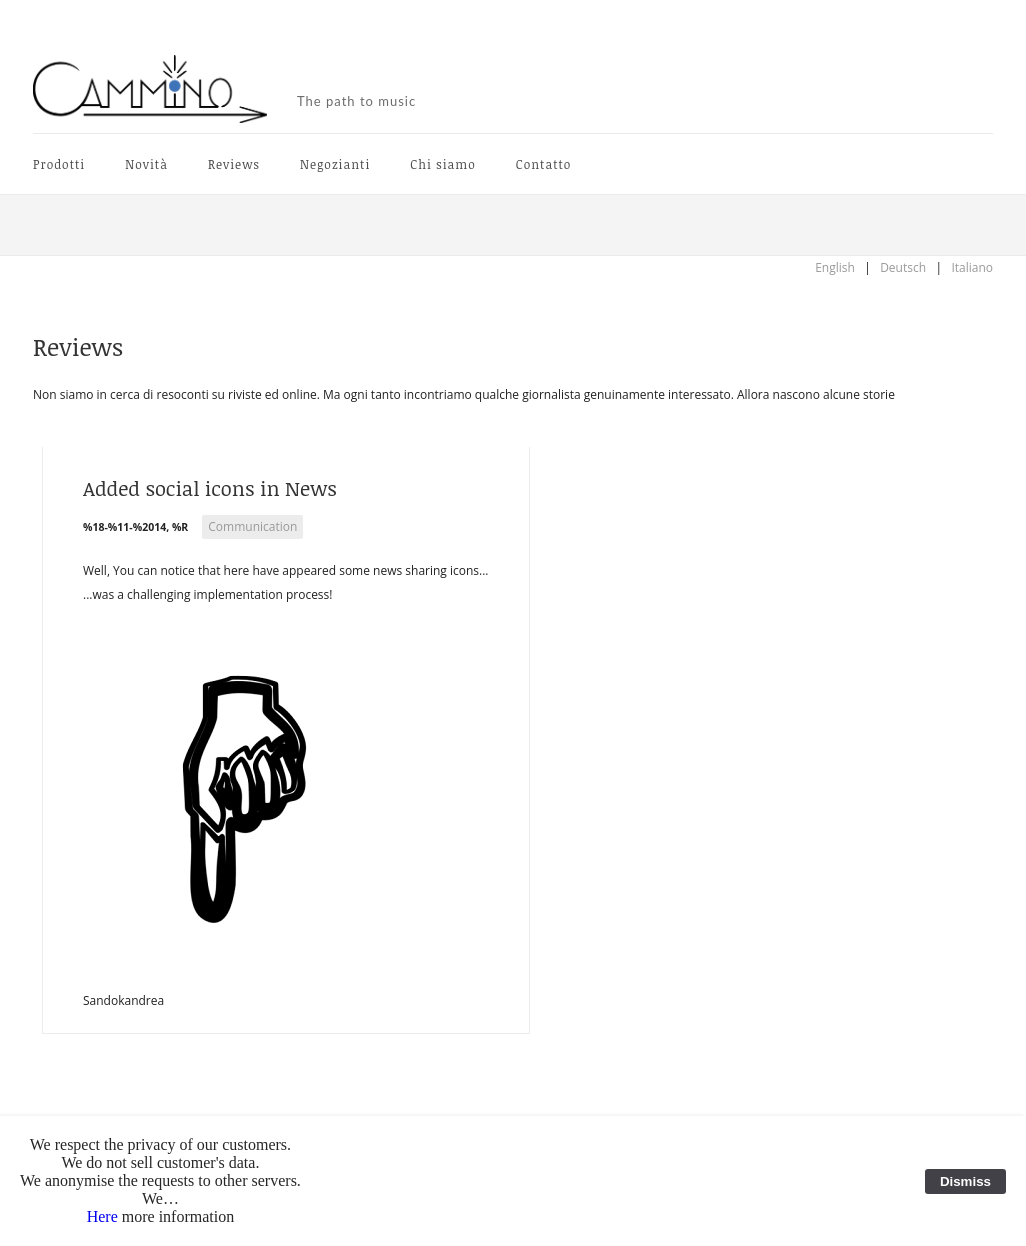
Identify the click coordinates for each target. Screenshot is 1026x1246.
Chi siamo (442, 164)
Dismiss (965, 1181)
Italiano (972, 267)
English (835, 267)
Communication (252, 526)
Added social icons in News (210, 488)
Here (102, 1216)
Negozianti (335, 164)
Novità (146, 164)
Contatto (544, 164)
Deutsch (903, 267)
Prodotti (59, 164)
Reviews (234, 164)
